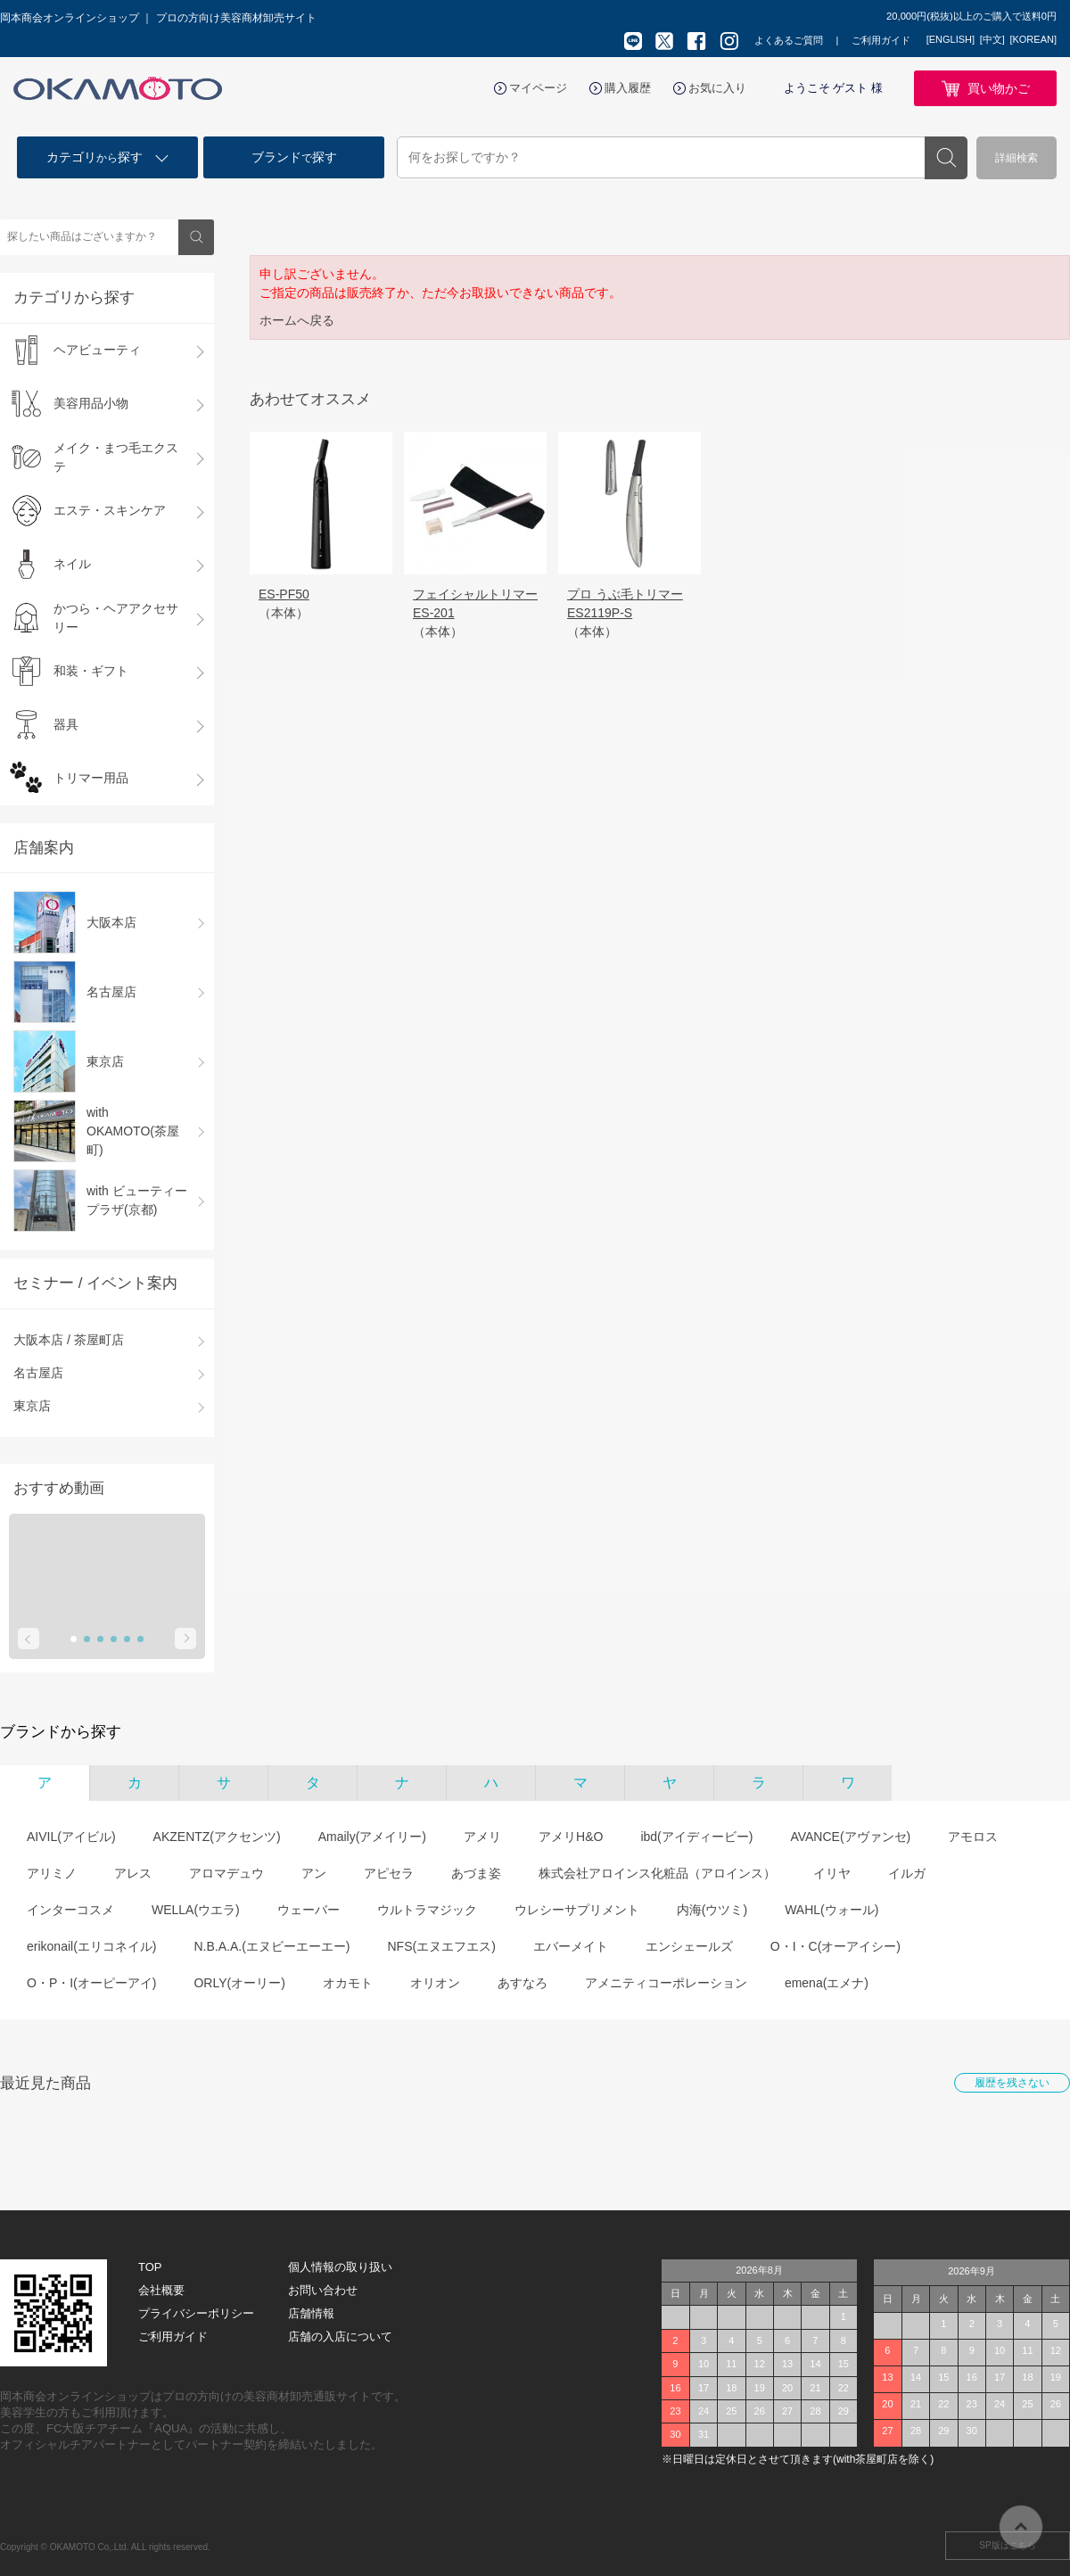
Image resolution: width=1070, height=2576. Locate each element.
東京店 (32, 1406)
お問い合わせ (323, 2290)
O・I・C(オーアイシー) (835, 1946)
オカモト (348, 1983)
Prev (28, 1638)
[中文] (992, 39)
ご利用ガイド (881, 40)
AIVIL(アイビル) (71, 1836)
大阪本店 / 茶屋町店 (68, 1340)
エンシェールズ (689, 1946)
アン (313, 1873)
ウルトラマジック (427, 1910)
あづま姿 (476, 1873)
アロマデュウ (226, 1873)
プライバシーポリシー (196, 2313)
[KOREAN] (1033, 39)
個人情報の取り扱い (340, 2267)
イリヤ (832, 1873)
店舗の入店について (340, 2336)
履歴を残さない (1012, 2082)
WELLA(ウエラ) (196, 1910)
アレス (133, 1873)
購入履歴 (628, 88)
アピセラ (389, 1873)
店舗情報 (311, 2313)
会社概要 (161, 2290)
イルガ (907, 1873)
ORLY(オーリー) (238, 1983)
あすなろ (522, 1983)
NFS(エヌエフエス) (441, 1946)
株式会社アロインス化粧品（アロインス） (657, 1873)
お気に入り (717, 88)
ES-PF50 (284, 594)
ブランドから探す (60, 1731)
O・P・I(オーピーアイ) (91, 1983)
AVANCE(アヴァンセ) (850, 1836)
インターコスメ (70, 1910)
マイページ (538, 88)
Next (185, 1638)
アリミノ (52, 1873)
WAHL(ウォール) (831, 1910)
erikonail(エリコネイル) (91, 1946)
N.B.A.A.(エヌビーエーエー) (271, 1946)
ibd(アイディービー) (696, 1836)
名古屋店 (38, 1373)
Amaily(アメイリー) (372, 1836)
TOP (150, 2267)
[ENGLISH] (950, 39)
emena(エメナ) (826, 1983)
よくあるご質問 (788, 40)
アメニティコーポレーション (666, 1983)
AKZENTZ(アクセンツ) (217, 1836)
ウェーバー (308, 1910)
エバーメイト (570, 1946)
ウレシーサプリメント (576, 1910)
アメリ (482, 1836)
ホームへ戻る (296, 320)
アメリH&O (571, 1836)
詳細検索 (1016, 158)
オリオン (435, 1983)
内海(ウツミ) (712, 1910)
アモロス (973, 1836)
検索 (946, 157)
